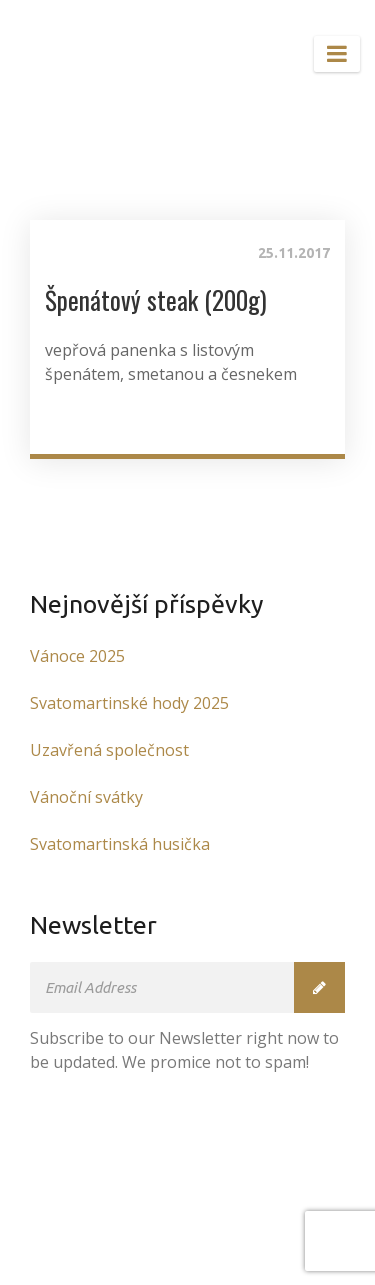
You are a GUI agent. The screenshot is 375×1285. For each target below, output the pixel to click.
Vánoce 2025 (77, 656)
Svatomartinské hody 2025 (129, 703)
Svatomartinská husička (120, 844)
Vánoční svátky (86, 797)
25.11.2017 (294, 253)
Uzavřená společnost (109, 750)
